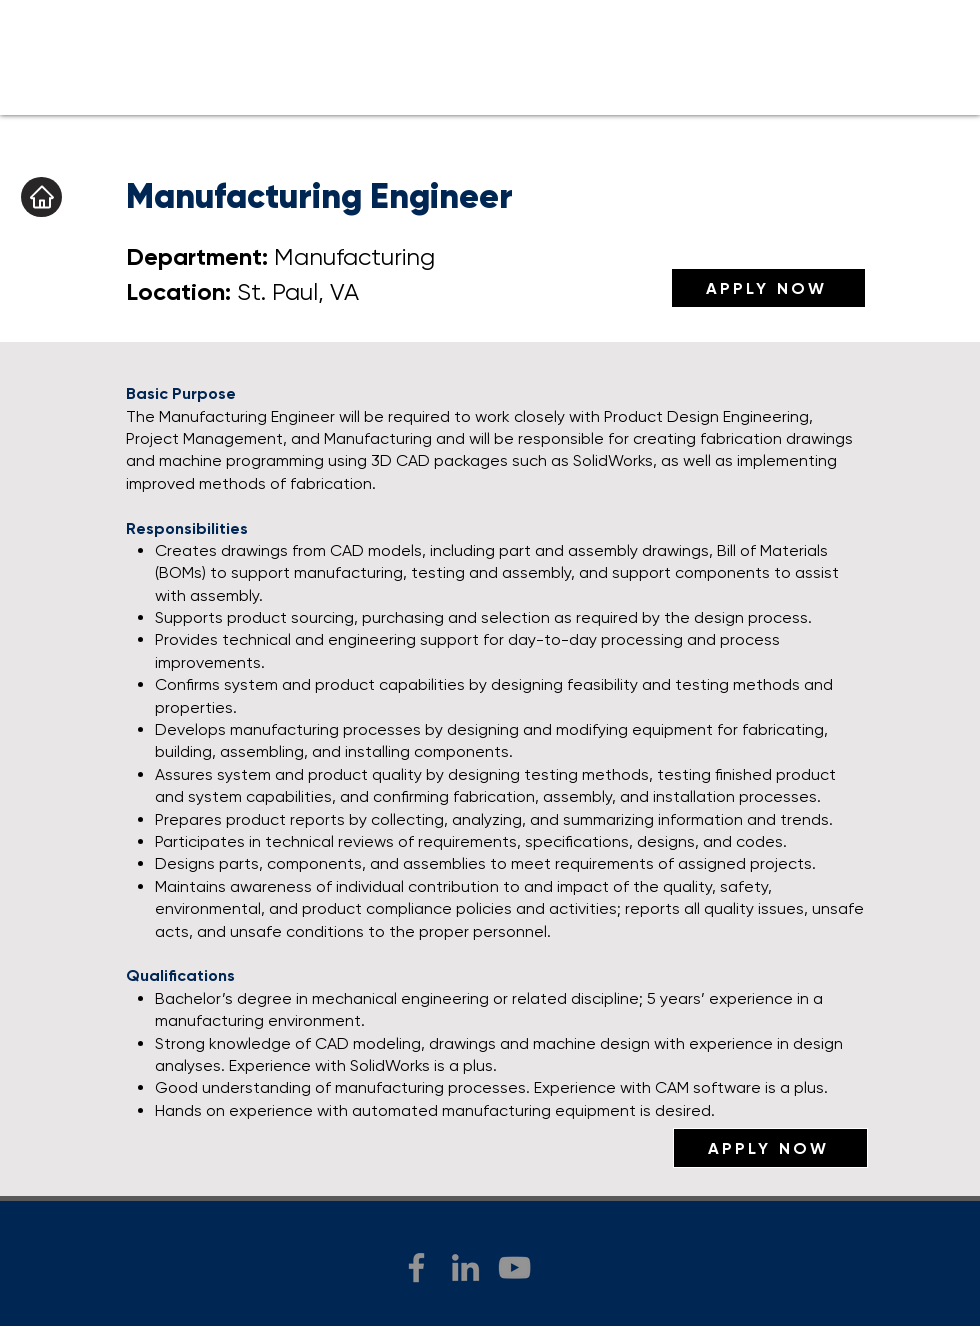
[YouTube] (514, 1267)
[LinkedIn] (465, 1267)
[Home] (41, 197)
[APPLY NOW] (768, 288)
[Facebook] (416, 1267)
